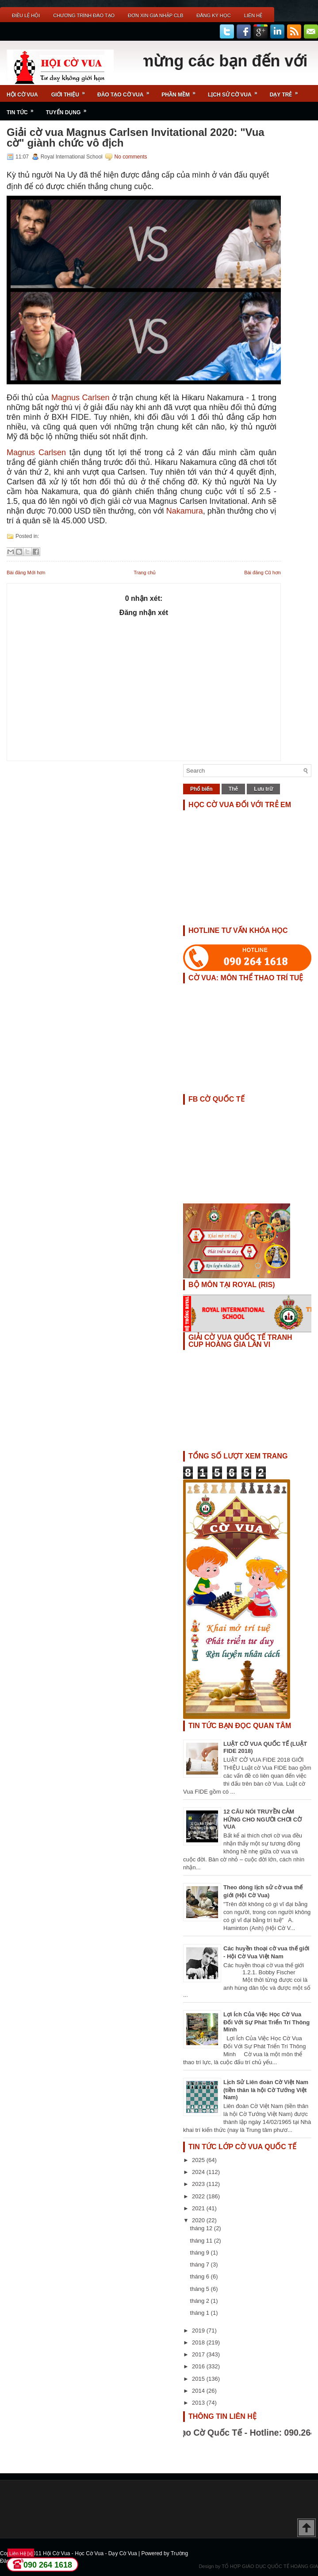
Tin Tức (23, 109)
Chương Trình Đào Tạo (84, 15)
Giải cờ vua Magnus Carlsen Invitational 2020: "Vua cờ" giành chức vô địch (135, 137)
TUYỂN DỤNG (69, 109)
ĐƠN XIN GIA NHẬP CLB (155, 15)
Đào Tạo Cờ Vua (126, 91)
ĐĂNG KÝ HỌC (213, 15)
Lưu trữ (263, 789)
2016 (199, 2366)
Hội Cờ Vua (22, 95)
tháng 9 (200, 2252)
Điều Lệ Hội (26, 15)
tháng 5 (200, 2289)
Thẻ (233, 789)
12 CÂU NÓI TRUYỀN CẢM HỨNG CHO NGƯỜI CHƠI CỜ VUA (262, 1819)
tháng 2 (200, 2301)
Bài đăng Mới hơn (26, 572)
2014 (199, 2390)
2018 (199, 2342)
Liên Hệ (253, 15)
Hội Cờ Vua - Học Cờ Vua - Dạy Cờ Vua (90, 2553)
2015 (199, 2378)
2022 (199, 2196)
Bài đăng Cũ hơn (262, 572)
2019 (199, 2330)
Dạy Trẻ (287, 91)
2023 (199, 2184)
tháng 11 (202, 2240)
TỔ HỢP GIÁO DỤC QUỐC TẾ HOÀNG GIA (270, 2566)
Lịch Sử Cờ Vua (235, 91)
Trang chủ (145, 572)
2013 (199, 2402)
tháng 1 (200, 2312)
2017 (199, 2354)
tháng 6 (200, 2276)
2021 (199, 2208)
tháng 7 (200, 2264)
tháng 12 (202, 2228)
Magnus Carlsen (80, 397)
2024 (199, 2172)
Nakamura (184, 511)
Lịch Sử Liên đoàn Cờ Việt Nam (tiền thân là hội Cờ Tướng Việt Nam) (265, 2089)
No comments (130, 157)
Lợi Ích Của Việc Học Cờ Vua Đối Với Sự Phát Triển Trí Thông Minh (266, 2022)
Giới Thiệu (71, 91)
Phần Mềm (181, 91)
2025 (199, 2160)
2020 (199, 2220)
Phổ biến (201, 789)
